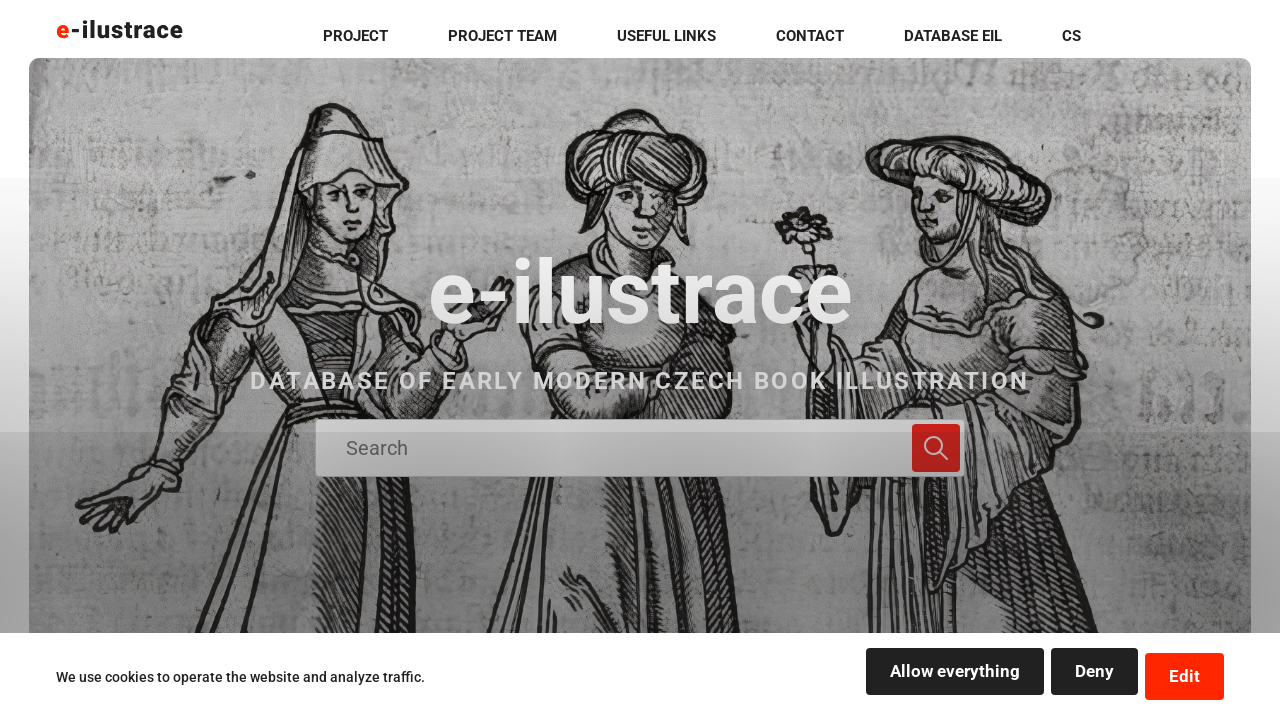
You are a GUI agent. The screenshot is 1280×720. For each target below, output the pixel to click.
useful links (803, 38)
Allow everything (874, 678)
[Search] (936, 448)
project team (644, 38)
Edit (1175, 678)
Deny (1052, 678)
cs (1195, 38)
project (502, 38)
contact (942, 38)
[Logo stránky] (119, 37)
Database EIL (1080, 38)
